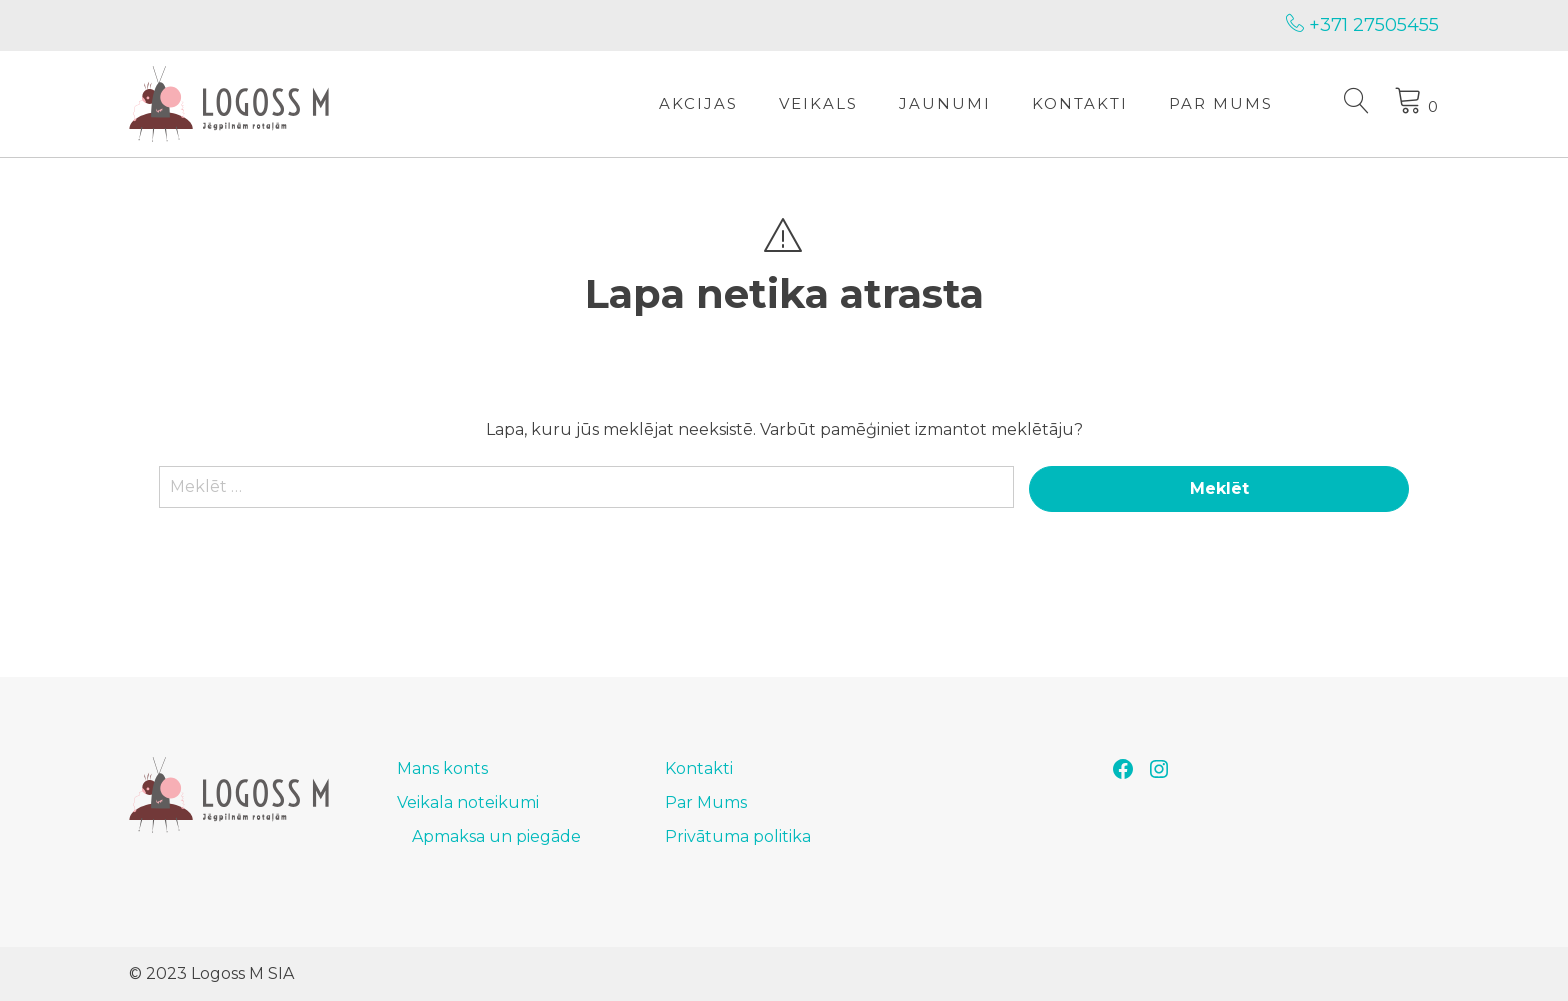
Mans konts (442, 768)
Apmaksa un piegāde (496, 836)
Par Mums (1221, 103)
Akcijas (698, 103)
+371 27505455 (1362, 25)
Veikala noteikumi (468, 802)
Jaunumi (945, 103)
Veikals (818, 103)
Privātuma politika (738, 836)
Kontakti (1080, 103)
